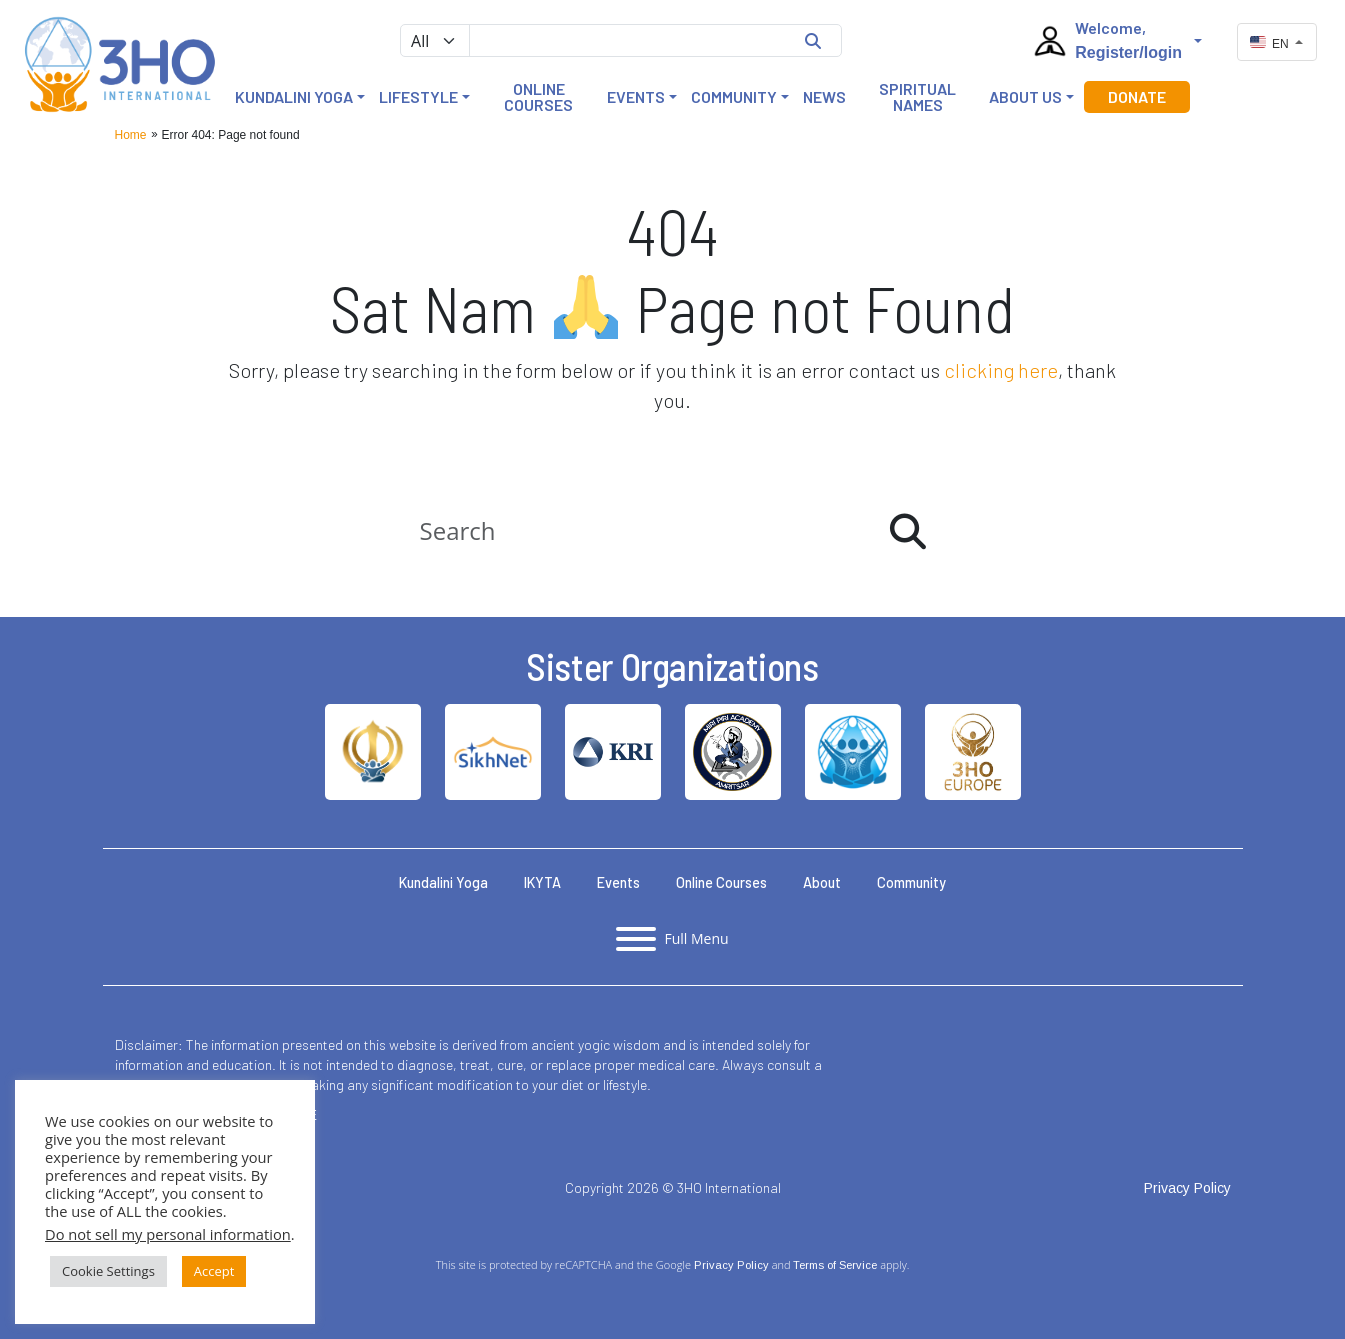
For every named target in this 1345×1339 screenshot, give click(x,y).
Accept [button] (214, 1271)
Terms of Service (835, 1265)
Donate (1137, 96)
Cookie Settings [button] (108, 1271)
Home (131, 135)
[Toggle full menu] (672, 939)
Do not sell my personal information (168, 1234)
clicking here (1001, 370)
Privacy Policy (731, 1265)
